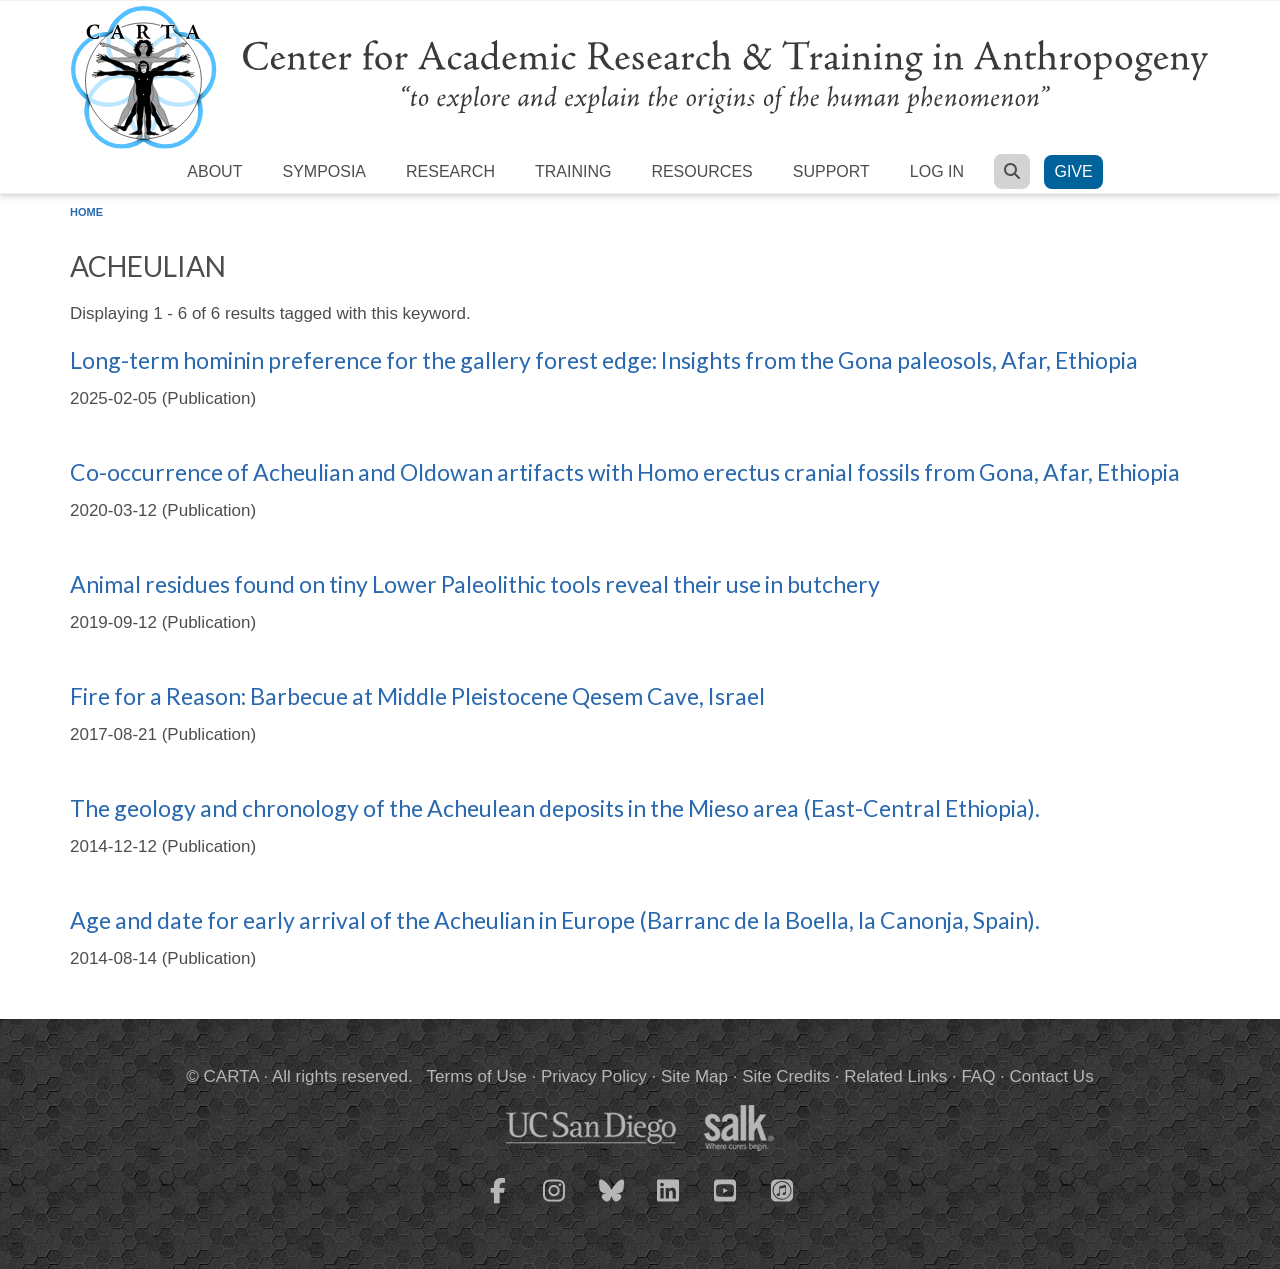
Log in (937, 171)
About (214, 171)
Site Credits (786, 1076)
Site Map (694, 1076)
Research (450, 171)
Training (573, 171)
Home (86, 212)
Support (831, 171)
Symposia (324, 171)
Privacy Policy (594, 1076)
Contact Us (1052, 1076)
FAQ (978, 1076)
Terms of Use (477, 1076)
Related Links (895, 1076)
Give (1073, 171)
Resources (701, 171)
